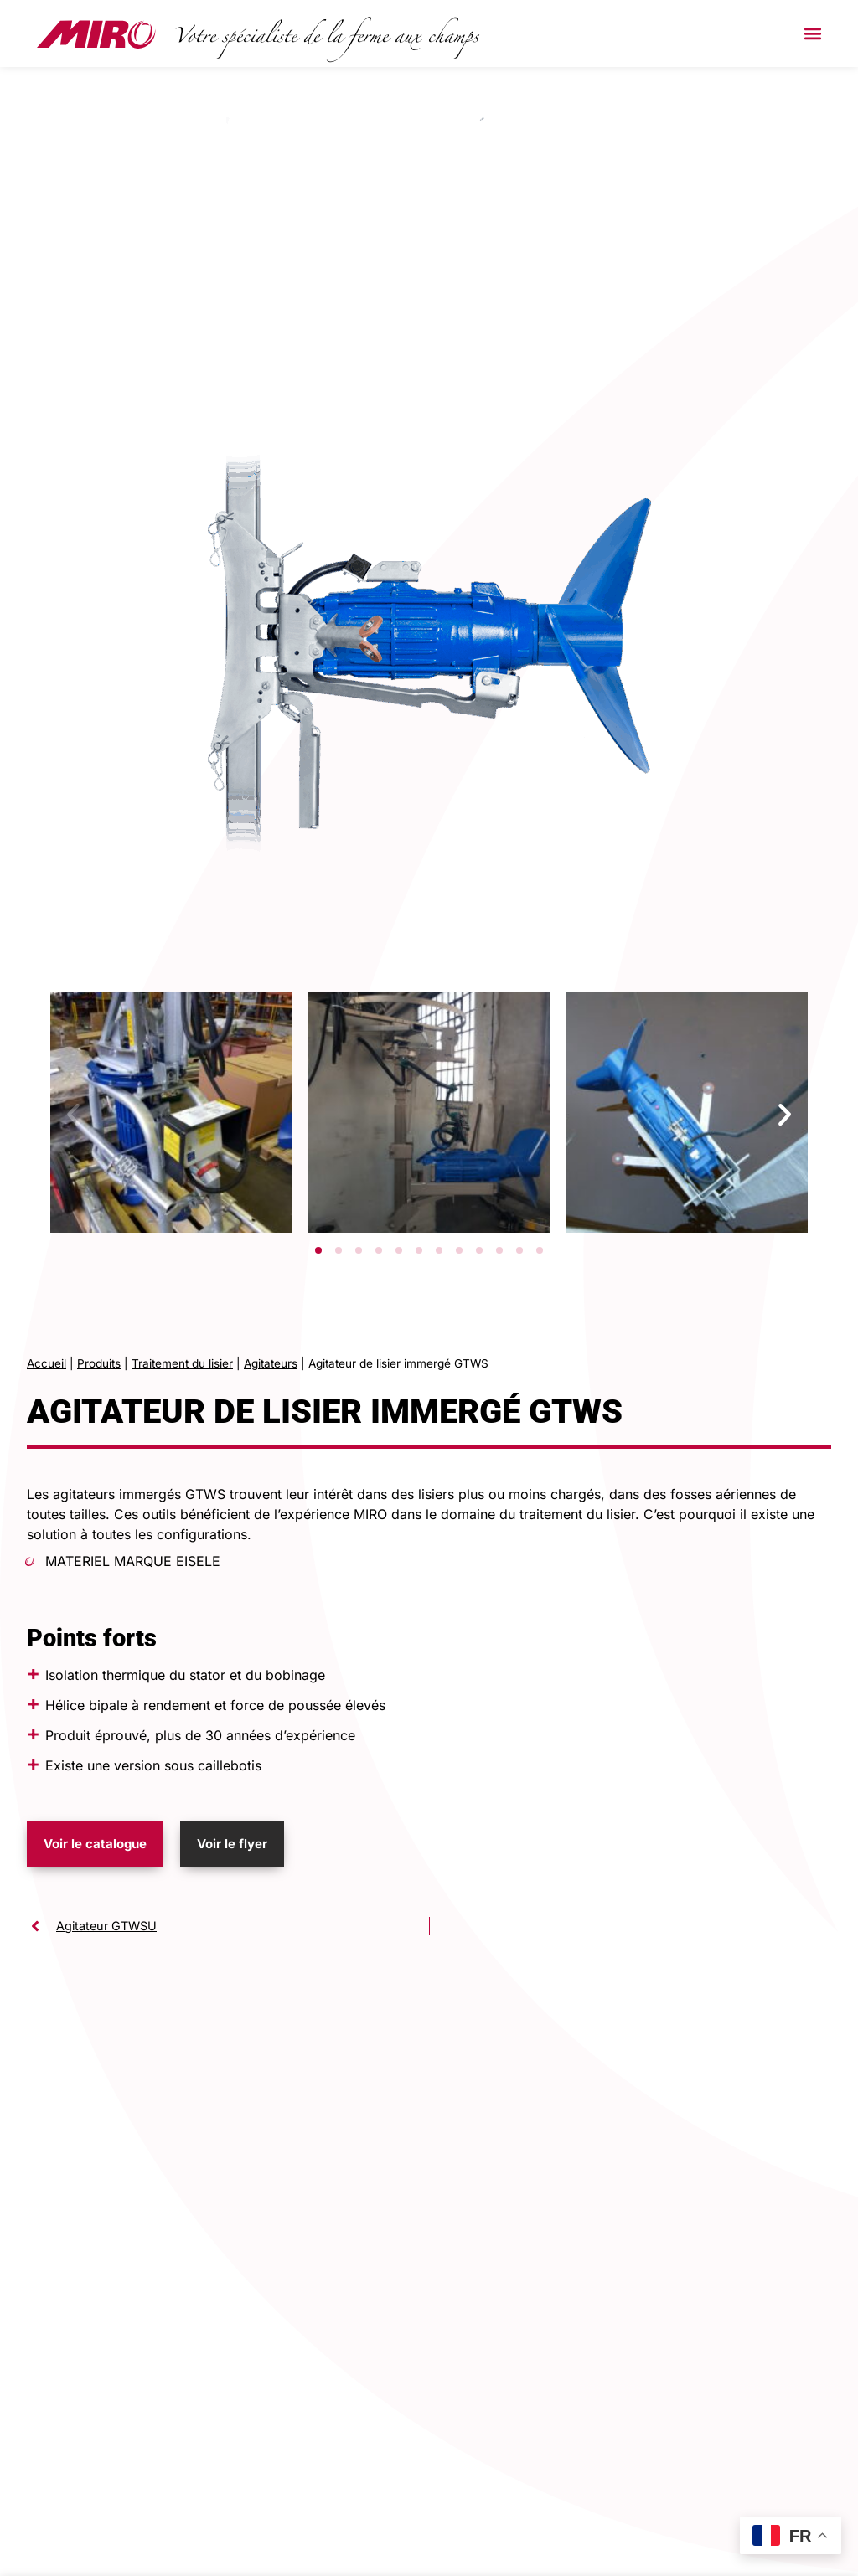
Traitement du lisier (182, 1363)
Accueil (46, 1363)
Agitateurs (270, 1363)
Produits (99, 1363)
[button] (812, 34)
